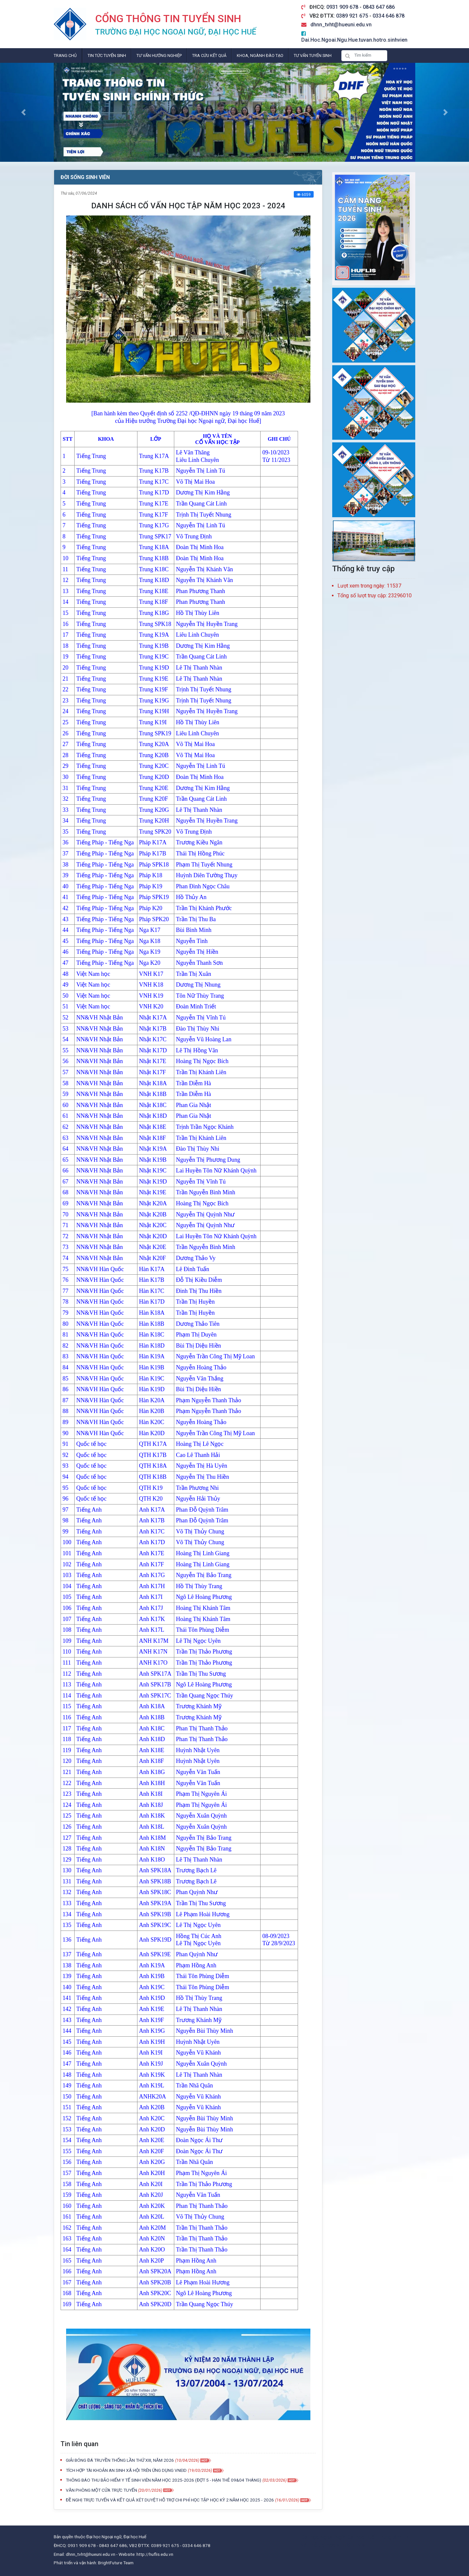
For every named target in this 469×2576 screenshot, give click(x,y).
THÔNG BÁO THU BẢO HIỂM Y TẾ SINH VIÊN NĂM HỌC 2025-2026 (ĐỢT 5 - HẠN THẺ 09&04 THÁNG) (163, 2480)
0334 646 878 (389, 16)
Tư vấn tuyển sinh (313, 55)
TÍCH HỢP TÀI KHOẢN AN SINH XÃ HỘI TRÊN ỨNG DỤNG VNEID (126, 2470)
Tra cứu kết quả (209, 55)
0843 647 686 (379, 7)
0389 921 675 (352, 16)
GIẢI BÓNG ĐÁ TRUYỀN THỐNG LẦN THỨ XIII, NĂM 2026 (120, 2460)
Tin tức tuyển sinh (107, 55)
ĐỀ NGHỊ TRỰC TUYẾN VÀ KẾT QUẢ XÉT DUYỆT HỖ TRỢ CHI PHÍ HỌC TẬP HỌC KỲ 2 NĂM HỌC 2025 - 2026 (170, 2499)
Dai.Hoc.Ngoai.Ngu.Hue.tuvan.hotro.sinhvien (354, 40)
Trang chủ (65, 55)
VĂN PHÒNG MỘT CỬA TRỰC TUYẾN (102, 2490)
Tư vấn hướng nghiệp (159, 55)
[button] (23, 112)
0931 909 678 (343, 7)
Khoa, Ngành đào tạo (260, 55)
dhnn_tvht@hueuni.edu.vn (341, 24)
